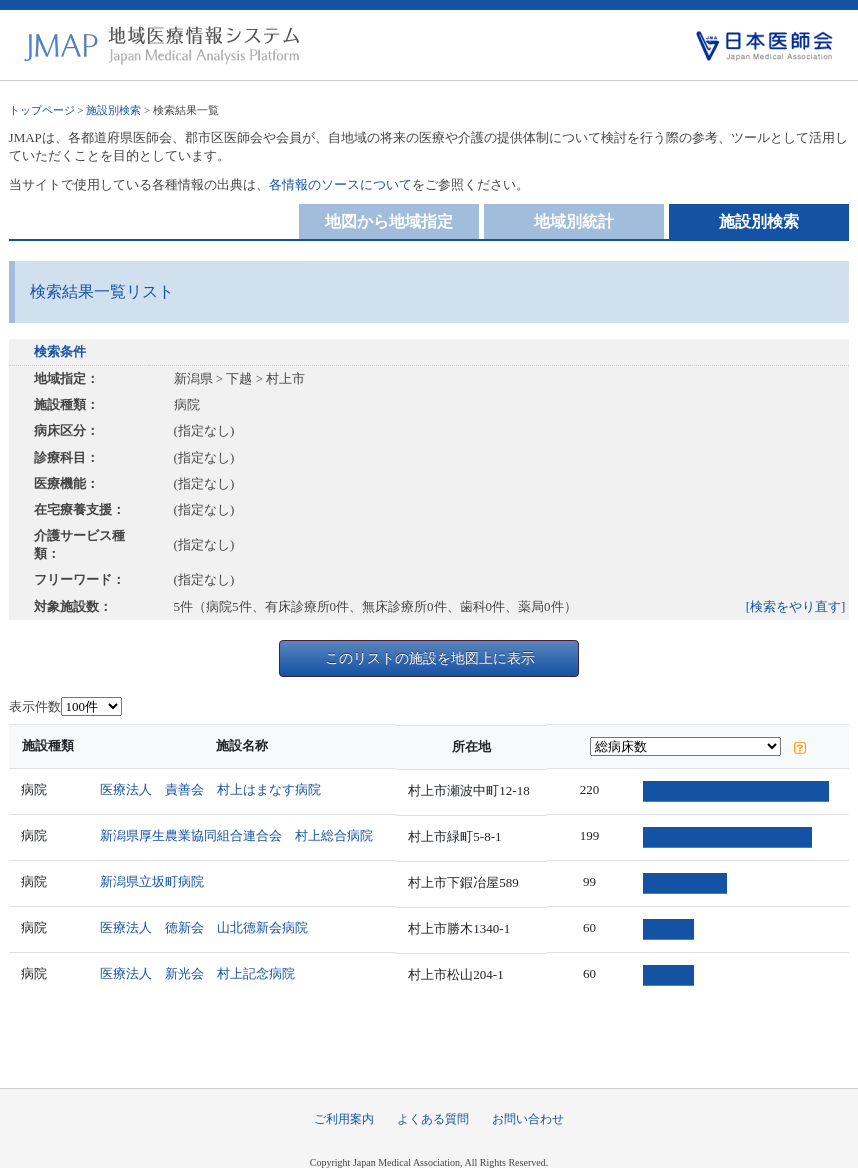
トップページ (42, 110)
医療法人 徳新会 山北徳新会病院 (205, 927)
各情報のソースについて (340, 184)
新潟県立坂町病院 (153, 881)
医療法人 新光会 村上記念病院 (198, 973)
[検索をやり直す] (796, 606)
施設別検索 (113, 110)
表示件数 (35, 706)
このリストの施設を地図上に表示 (430, 658)
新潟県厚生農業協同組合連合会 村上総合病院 (237, 835)
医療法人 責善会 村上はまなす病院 (211, 789)
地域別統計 (574, 221)
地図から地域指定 (389, 221)
